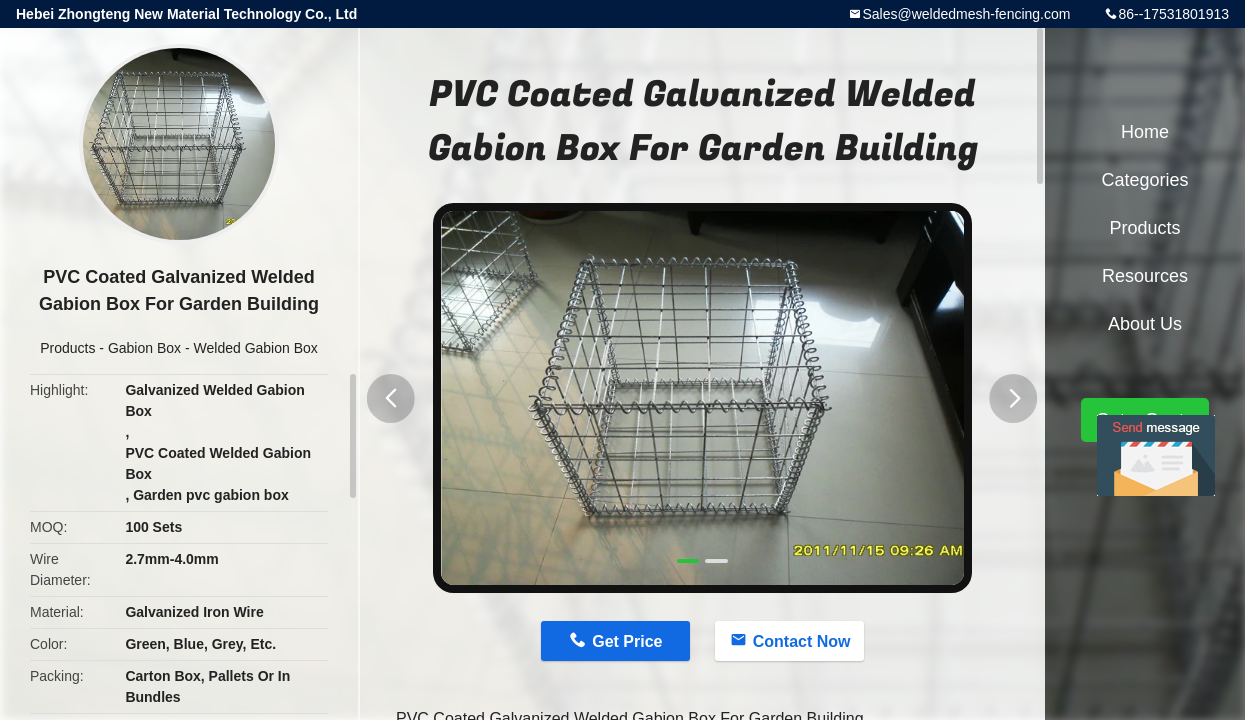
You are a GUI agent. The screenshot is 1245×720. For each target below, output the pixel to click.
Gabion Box (144, 348)
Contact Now (802, 641)
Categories (1144, 180)
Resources (1145, 276)
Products (67, 348)
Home (1145, 132)
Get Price (627, 641)
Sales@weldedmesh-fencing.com (966, 14)
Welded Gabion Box (256, 348)
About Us (1145, 324)
